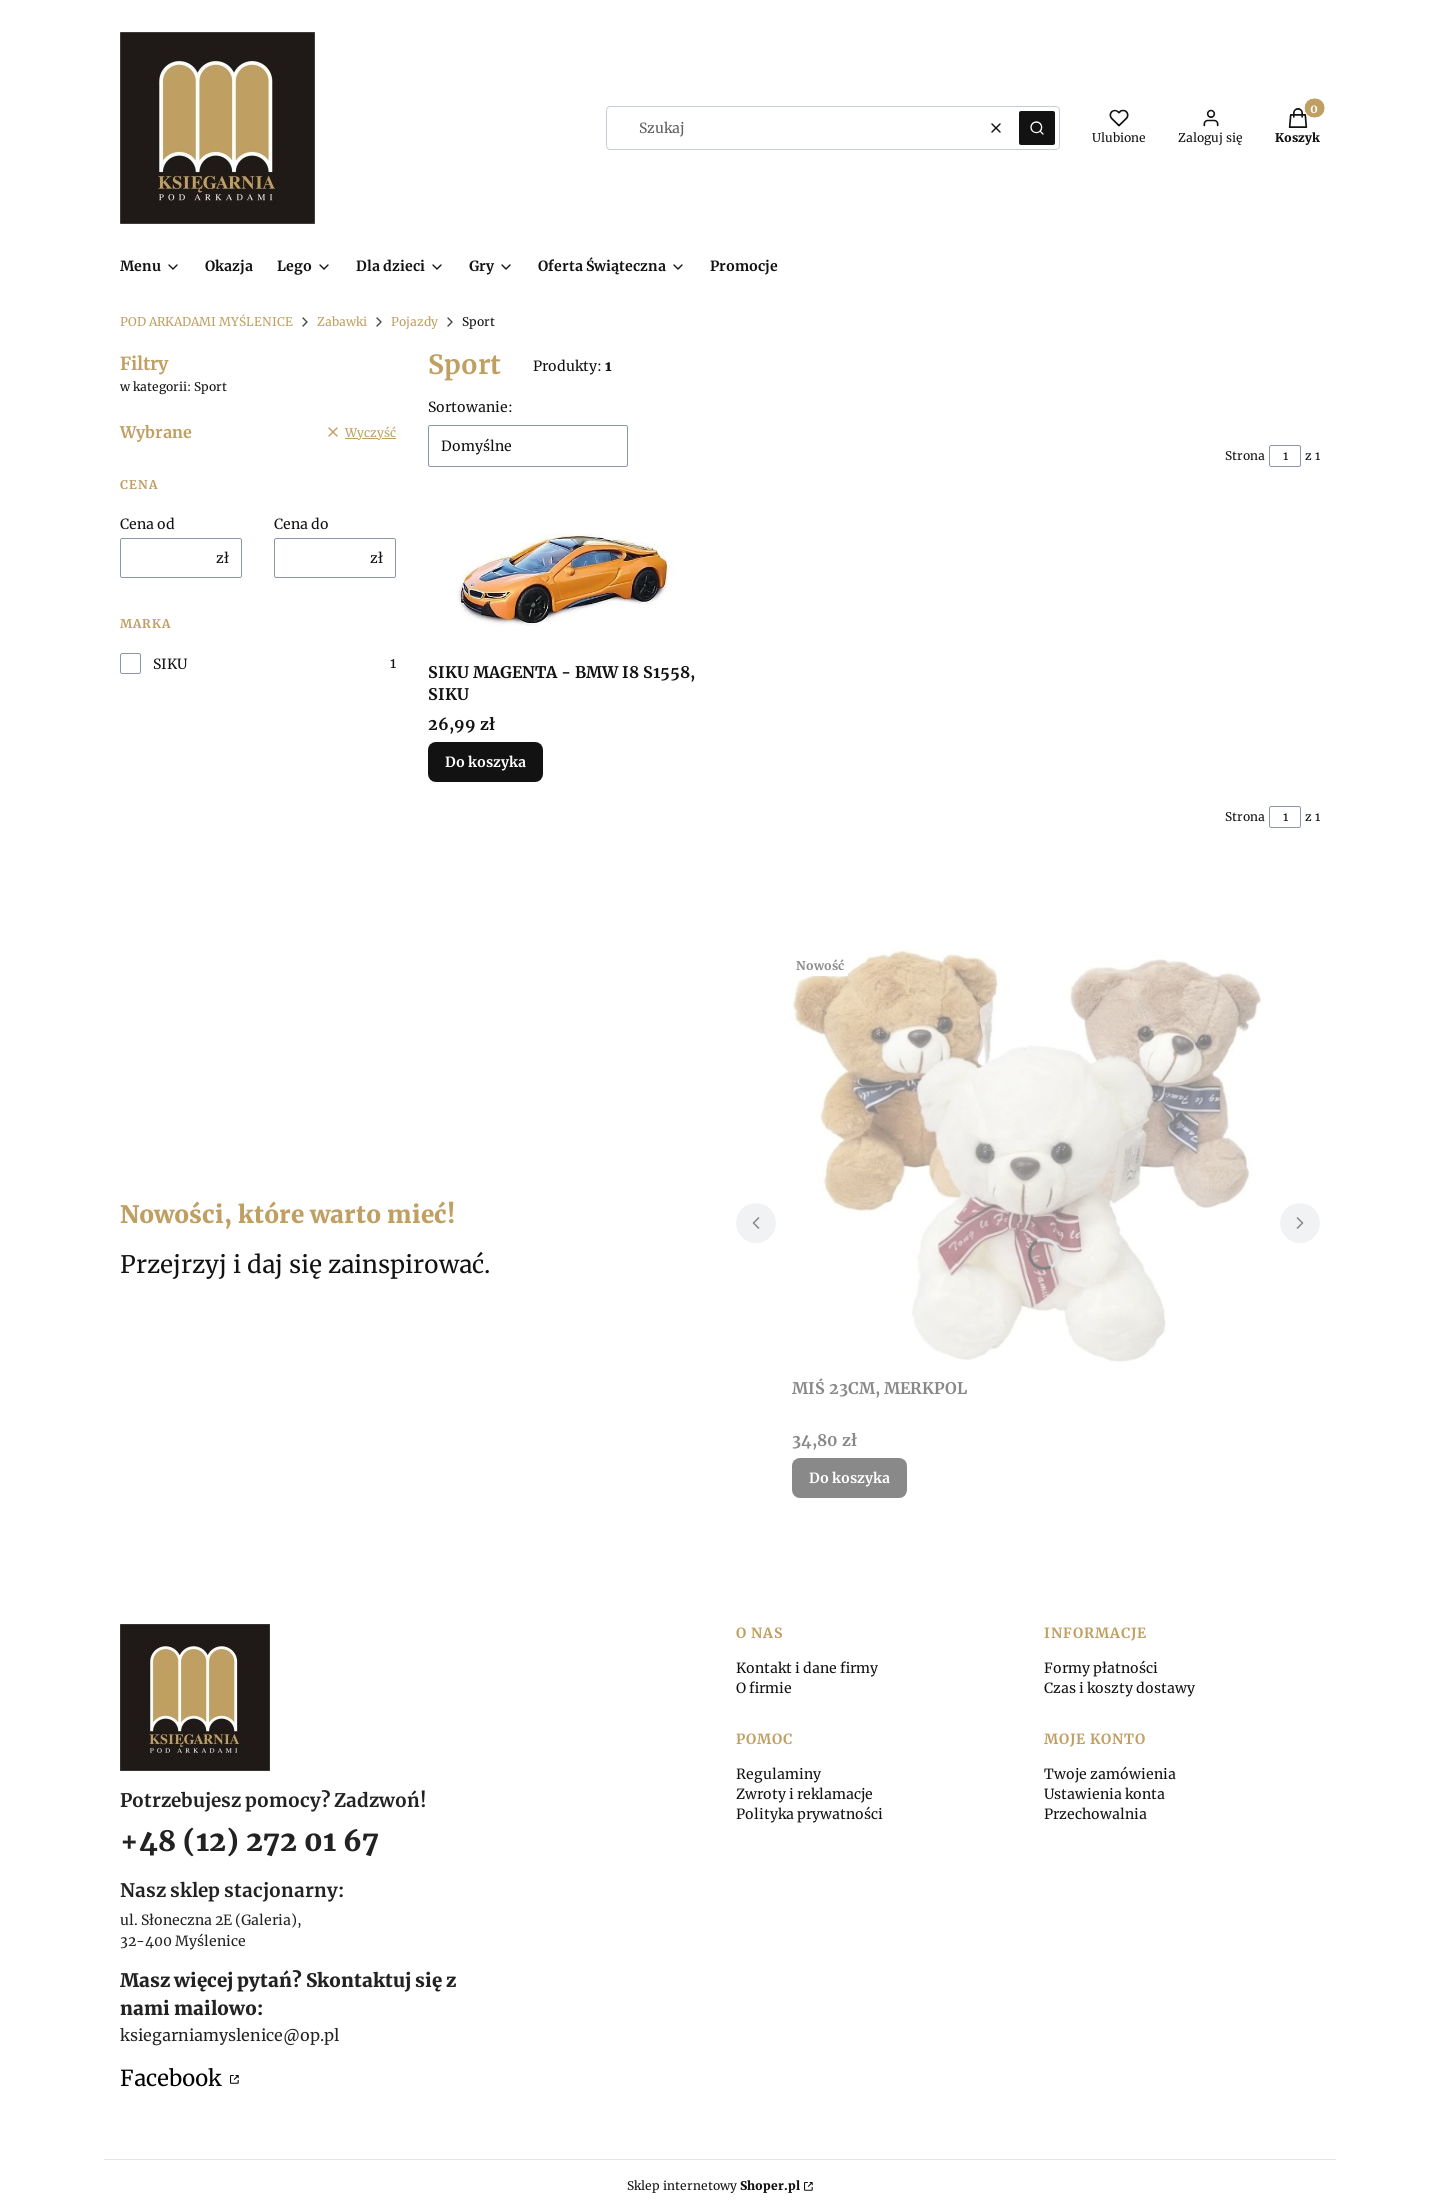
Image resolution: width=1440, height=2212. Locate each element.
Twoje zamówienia (1110, 1774)
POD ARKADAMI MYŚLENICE (206, 321)
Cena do (301, 524)
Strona (1245, 455)
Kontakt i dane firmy (807, 1668)
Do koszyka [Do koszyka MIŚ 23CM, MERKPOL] (849, 1478)
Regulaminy (778, 1774)
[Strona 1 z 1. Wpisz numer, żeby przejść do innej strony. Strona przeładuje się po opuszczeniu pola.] (1285, 456)
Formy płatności (1101, 1668)
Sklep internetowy (713, 2185)
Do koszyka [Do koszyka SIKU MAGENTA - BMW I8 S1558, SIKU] (485, 762)
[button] (1037, 128)
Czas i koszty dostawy (1119, 1688)
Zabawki (342, 321)
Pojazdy (414, 321)
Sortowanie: (470, 407)
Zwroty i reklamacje (804, 1794)
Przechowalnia (1095, 1814)
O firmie (764, 1688)
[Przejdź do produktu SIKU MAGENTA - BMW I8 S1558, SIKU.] (566, 580)
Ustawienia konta (1104, 1794)
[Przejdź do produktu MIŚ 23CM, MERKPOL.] (1028, 1158)
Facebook (173, 2078)
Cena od (147, 524)
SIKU (170, 664)
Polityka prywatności (809, 1814)
